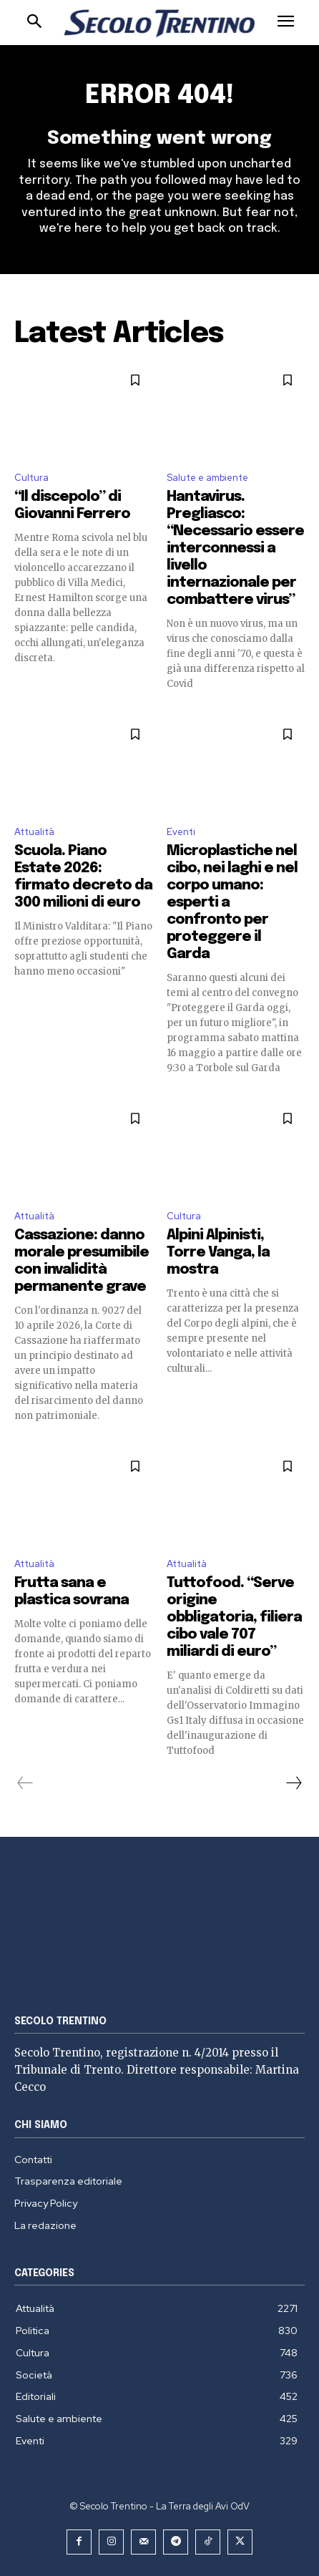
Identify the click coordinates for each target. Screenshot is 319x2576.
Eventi (181, 832)
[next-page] (293, 1783)
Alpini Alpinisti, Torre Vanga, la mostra (218, 1252)
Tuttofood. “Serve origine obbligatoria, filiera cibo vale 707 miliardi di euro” (234, 1617)
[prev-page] (25, 1783)
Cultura (31, 478)
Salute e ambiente (207, 478)
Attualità (34, 832)
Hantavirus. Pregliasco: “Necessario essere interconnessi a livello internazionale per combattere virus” (235, 548)
